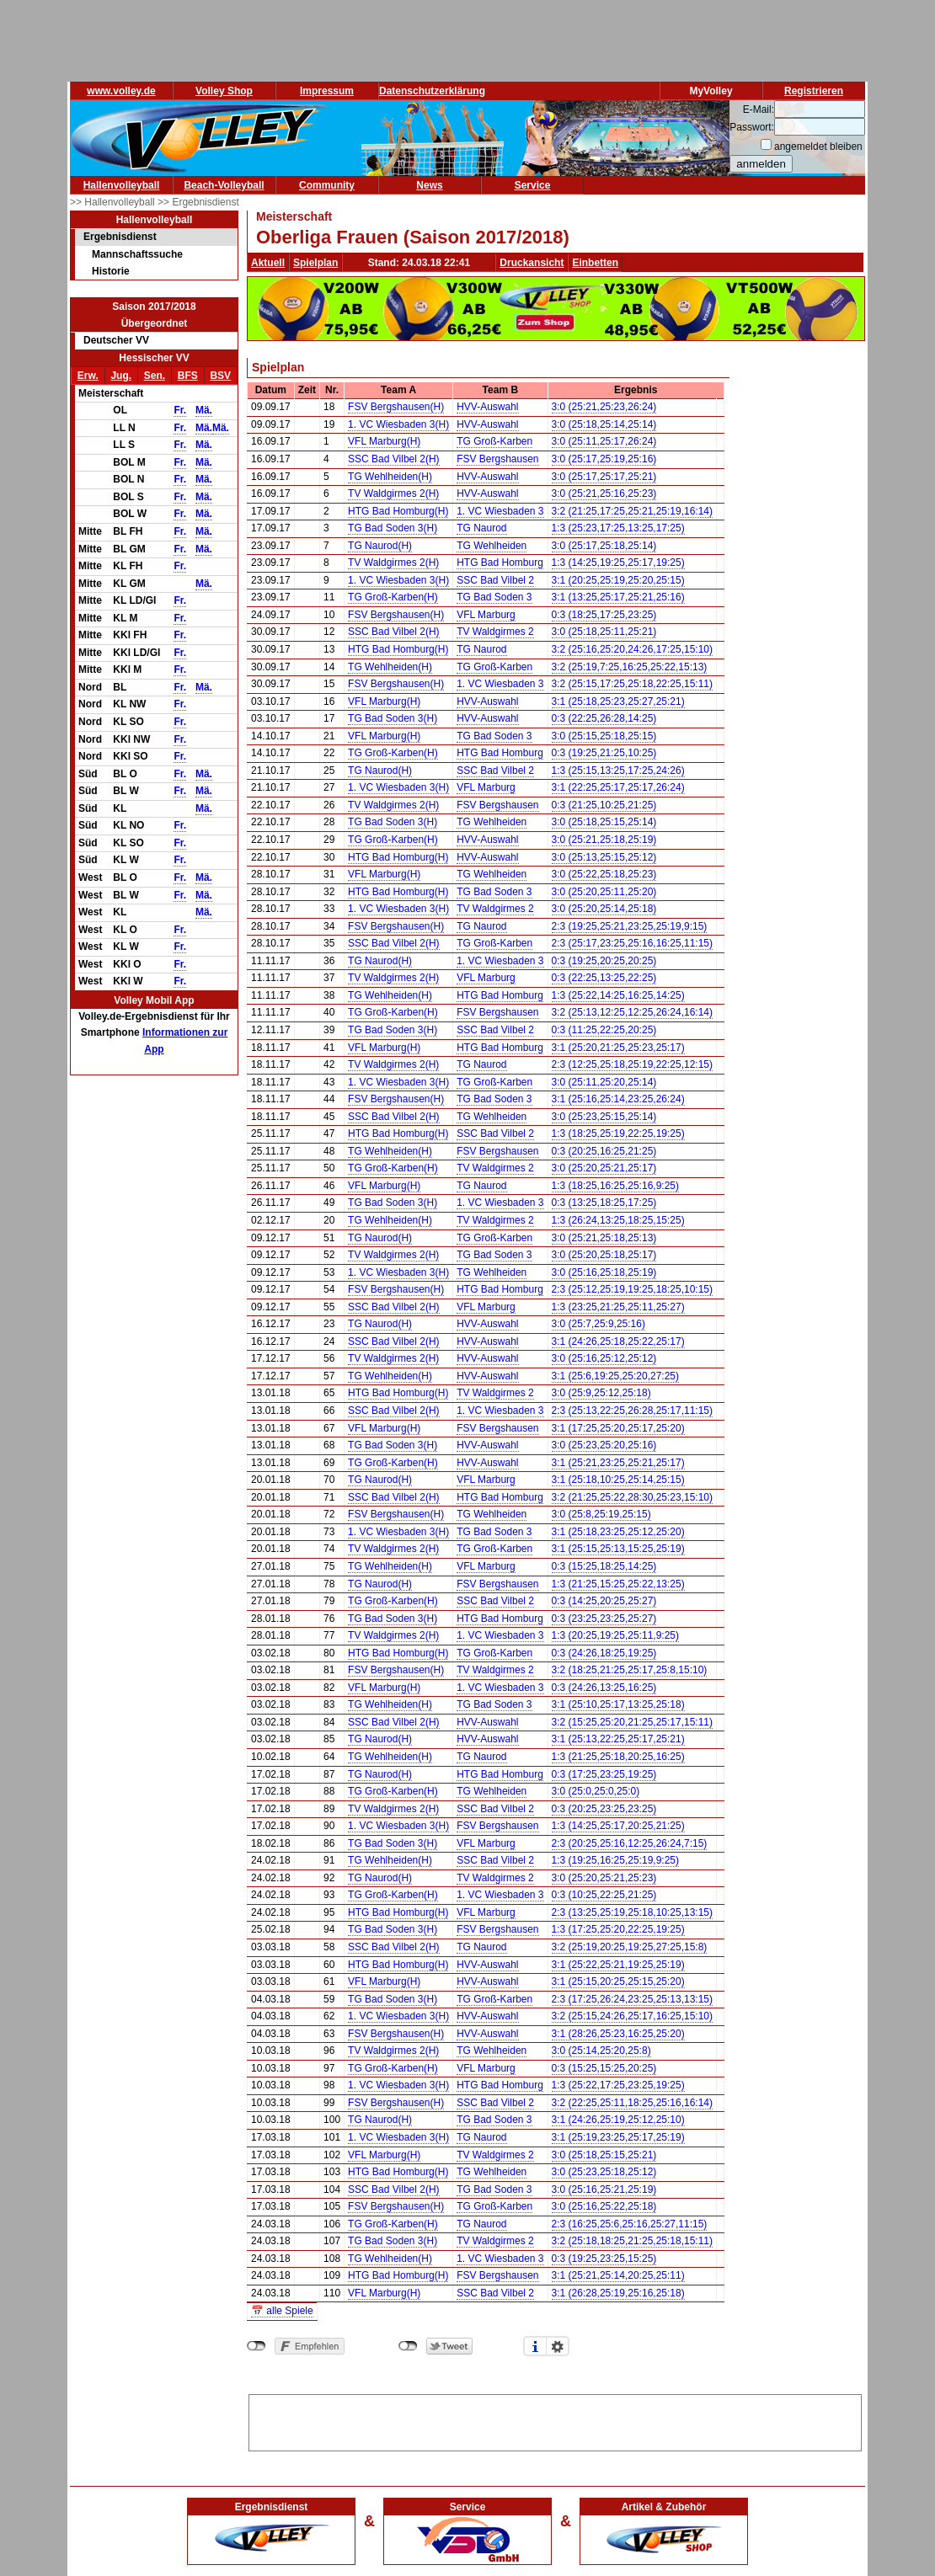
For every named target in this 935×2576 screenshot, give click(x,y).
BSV (220, 375)
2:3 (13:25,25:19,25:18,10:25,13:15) (632, 1912)
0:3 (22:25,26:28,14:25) (604, 718)
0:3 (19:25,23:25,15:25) (604, 2258)
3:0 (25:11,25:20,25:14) (604, 1082)
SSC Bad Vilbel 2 (495, 580)
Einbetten (595, 263)
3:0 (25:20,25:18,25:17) (604, 1255)
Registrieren (813, 91)
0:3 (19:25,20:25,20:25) (604, 961)
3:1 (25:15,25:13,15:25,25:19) (618, 1549)
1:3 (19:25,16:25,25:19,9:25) (615, 1860)
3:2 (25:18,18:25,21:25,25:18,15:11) (632, 2241)
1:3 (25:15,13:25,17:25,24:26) (618, 770)
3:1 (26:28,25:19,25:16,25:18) (618, 2293)
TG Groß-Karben (494, 441)
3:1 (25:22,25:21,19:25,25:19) (618, 1965)
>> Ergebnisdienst (198, 202)
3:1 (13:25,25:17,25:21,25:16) (618, 597)
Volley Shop (224, 91)
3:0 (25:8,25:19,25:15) (601, 1514)
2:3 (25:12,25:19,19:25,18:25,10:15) (632, 1289)
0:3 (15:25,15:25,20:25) (604, 2068)
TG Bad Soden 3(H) (392, 528)
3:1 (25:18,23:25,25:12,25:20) (618, 1532)
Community (327, 185)
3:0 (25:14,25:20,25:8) (601, 2050)
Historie (111, 271)
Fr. (180, 410)
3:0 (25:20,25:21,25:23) (604, 1878)
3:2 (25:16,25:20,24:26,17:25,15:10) (632, 649)
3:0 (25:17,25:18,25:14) (604, 546)
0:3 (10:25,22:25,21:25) (604, 1895)
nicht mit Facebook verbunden (256, 2346)
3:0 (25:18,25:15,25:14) (604, 822)
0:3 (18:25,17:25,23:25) (604, 615)
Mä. (203, 410)
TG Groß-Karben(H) (393, 597)
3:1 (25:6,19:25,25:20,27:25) (615, 1376)
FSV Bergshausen (497, 459)
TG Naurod (481, 528)
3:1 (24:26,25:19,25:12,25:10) (618, 2119)
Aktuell (268, 263)
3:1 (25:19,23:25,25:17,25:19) (618, 2137)
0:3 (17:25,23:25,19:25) (604, 1774)
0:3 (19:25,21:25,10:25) (604, 753)
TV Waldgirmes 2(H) (393, 493)
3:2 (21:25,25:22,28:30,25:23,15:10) (632, 1497)
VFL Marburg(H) (384, 441)
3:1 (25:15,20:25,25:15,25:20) (618, 1981)
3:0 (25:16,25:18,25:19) (604, 1272)
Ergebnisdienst (120, 237)
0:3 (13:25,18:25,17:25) (604, 1202)
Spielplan (315, 263)
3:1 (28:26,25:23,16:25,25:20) (618, 2034)
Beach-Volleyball (224, 185)
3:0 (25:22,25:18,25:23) (604, 874)
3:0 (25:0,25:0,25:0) (596, 1791)
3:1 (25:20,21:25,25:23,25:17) (618, 1047)
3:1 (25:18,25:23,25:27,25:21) (618, 701)
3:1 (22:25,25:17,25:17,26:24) (618, 787)
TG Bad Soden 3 (494, 597)
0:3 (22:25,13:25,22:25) (604, 978)
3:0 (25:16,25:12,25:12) (604, 1358)
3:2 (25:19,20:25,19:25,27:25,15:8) (630, 1947)
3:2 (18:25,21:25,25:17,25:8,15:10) (630, 1670)
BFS (188, 375)
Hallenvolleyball (121, 185)
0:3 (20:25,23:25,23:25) (604, 1809)
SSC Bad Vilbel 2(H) (394, 459)
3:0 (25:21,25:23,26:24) (604, 407)
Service (533, 185)
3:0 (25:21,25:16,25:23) (604, 493)
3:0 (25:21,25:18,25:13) (604, 1238)
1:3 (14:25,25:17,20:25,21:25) (618, 1826)
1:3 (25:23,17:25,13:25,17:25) (618, 528)
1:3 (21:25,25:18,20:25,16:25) (618, 1757)
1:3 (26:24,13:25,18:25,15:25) (618, 1220)
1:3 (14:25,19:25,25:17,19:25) (618, 562)
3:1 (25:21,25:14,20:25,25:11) (618, 2275)
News (429, 185)
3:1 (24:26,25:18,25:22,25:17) (618, 1341)
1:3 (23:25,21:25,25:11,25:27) (618, 1307)
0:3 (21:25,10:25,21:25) (604, 805)
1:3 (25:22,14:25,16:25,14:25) (618, 995)
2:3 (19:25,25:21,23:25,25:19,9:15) (630, 926)
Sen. (154, 375)
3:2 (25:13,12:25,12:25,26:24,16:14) (632, 1012)
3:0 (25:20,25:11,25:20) (604, 892)
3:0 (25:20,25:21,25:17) (604, 1168)
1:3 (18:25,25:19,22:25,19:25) (618, 1133)
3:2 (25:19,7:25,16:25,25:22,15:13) (630, 667)
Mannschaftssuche (137, 254)
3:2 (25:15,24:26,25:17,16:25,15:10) (632, 2016)
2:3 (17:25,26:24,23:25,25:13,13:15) (632, 1999)
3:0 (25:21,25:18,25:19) (604, 839)
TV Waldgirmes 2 (495, 631)
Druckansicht (532, 263)
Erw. (88, 375)
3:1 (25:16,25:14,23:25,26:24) (618, 1099)
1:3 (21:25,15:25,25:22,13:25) (618, 1584)
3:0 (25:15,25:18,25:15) (604, 736)
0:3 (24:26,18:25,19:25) (604, 1653)
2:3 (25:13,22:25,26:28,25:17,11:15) (632, 1410)
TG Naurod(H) (380, 546)
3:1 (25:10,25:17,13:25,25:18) (618, 1704)
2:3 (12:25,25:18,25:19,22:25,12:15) (632, 1064)
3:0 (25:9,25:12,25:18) (601, 1393)
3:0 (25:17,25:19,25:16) (604, 459)
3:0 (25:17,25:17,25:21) (604, 477)
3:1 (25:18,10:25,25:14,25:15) (618, 1479)
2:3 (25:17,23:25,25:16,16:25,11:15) (632, 943)
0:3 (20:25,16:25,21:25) (604, 1151)
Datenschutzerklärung (432, 91)
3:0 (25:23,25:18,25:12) (604, 2172)
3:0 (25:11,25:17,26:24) (604, 441)
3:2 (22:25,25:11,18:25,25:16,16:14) (632, 2103)
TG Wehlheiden (491, 546)
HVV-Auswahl (487, 407)
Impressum (327, 91)
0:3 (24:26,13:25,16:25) (604, 1687)
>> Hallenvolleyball (114, 202)
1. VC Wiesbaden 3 (500, 511)
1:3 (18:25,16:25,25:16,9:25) (615, 1186)
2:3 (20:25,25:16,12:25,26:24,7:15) (630, 1843)
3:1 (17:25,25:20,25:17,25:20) (618, 1428)
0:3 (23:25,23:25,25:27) (604, 1618)
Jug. (120, 375)
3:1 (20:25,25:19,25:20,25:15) (618, 580)
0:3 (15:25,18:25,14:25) (604, 1566)
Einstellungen (557, 2346)
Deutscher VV (116, 340)
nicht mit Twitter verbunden (408, 2346)
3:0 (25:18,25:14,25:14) (604, 424)
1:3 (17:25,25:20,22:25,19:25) (618, 1929)
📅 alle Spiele (282, 2311)
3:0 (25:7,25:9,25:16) (598, 1324)
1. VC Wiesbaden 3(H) (398, 424)
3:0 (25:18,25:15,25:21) (604, 2155)
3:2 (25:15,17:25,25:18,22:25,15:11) (632, 684)
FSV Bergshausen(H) (396, 407)
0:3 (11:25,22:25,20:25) (604, 1030)
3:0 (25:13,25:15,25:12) (604, 857)
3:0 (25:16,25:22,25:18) (604, 2206)
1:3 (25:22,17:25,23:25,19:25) (618, 2085)
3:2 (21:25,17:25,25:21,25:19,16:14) (632, 511)
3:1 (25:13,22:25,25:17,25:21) (618, 1739)
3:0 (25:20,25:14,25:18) (604, 909)
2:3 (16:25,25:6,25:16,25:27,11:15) (630, 2224)
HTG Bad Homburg (500, 562)
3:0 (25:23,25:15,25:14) (604, 1117)
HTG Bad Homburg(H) (398, 511)
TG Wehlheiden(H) (390, 477)
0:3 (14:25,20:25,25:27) (604, 1601)
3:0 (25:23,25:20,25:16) (604, 1445)
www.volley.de (121, 91)
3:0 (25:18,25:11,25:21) (604, 631)
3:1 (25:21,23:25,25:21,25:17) (618, 1463)
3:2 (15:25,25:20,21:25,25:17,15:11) (632, 1722)
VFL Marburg (486, 615)
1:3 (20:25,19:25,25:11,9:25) (615, 1635)
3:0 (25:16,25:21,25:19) (604, 2189)
